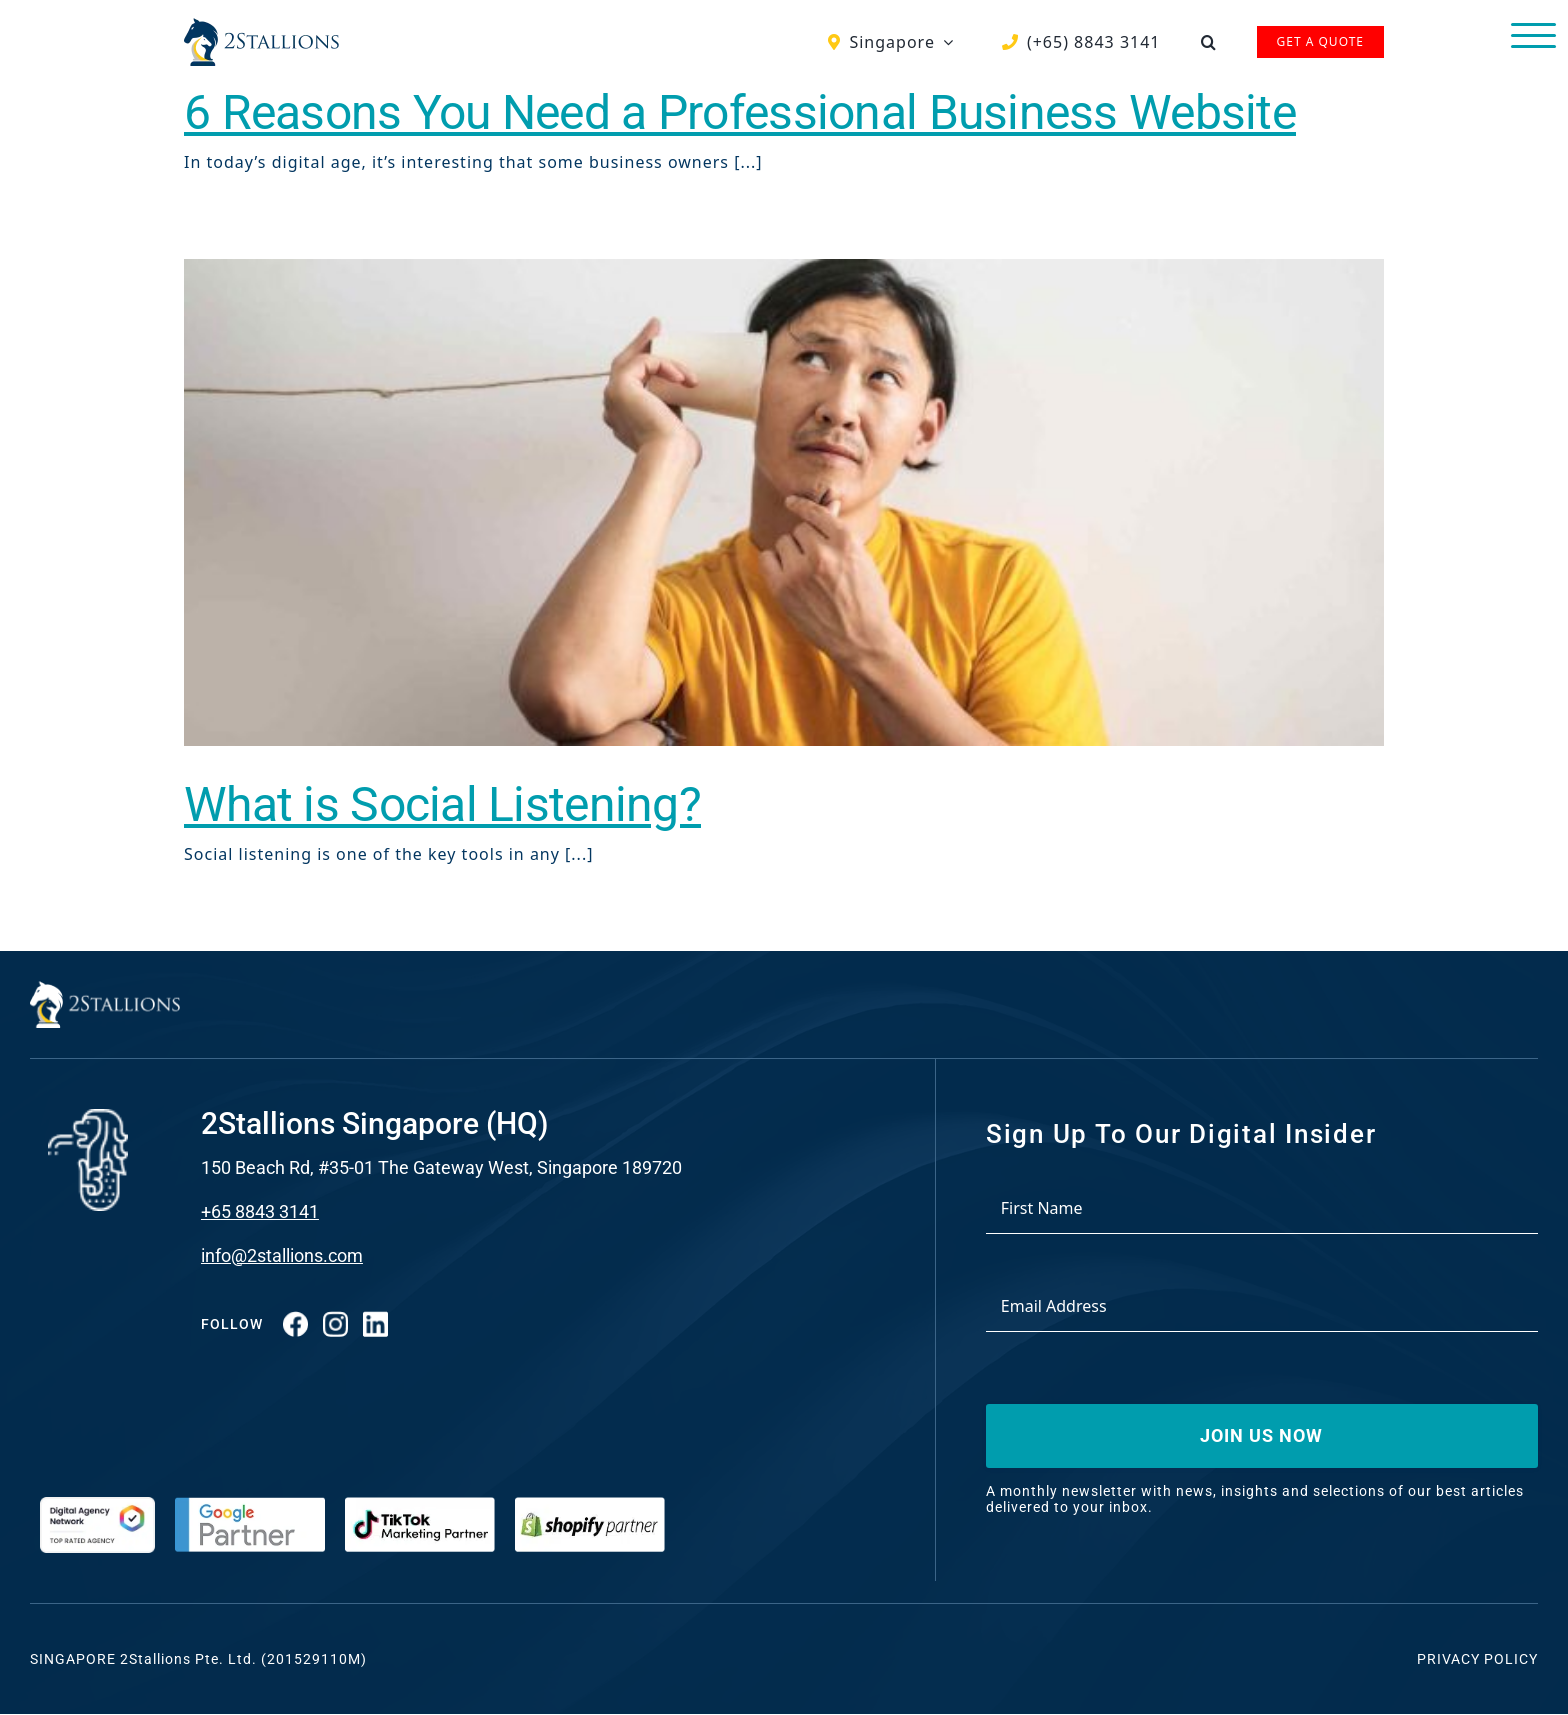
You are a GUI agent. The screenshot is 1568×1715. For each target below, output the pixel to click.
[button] (1209, 42)
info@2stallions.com (282, 1255)
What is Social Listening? (442, 804)
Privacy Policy (1477, 1659)
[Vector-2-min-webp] (261, 26)
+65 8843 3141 (260, 1211)
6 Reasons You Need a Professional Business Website (740, 112)
